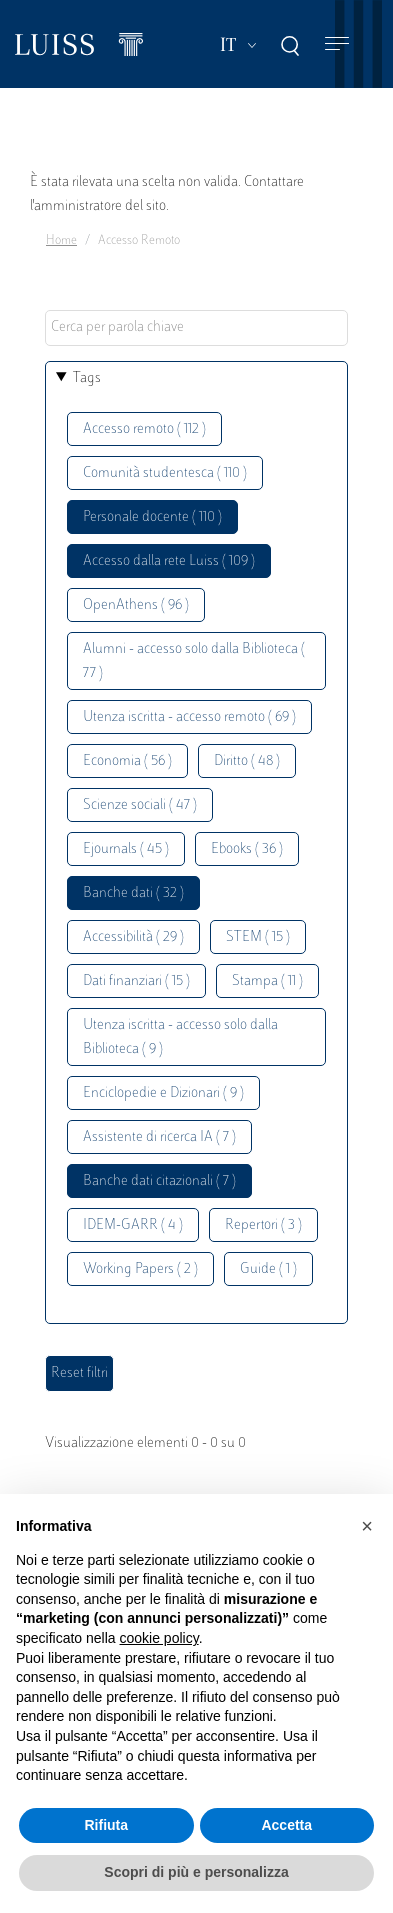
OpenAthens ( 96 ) (136, 605)
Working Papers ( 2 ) (140, 1269)
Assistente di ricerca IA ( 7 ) (159, 1137)
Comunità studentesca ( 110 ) (165, 473)
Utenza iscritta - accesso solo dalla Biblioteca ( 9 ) (180, 1037)
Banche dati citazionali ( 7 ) (159, 1181)
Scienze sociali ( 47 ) (140, 805)
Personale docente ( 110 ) (152, 517)
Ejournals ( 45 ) (126, 849)
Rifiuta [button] (106, 1825)
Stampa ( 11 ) (267, 981)
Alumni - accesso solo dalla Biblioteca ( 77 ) (194, 661)
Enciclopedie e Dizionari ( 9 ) (163, 1093)
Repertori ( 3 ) (263, 1225)
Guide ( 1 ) (268, 1269)
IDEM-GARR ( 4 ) (133, 1225)
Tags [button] (87, 378)
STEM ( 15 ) (258, 937)
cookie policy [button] (159, 1638)
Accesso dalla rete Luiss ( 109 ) (169, 561)
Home (61, 241)
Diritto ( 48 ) (247, 761)
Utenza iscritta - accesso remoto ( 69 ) (189, 717)
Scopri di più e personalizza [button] (196, 1872)
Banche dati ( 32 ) (133, 893)
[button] (367, 1526)
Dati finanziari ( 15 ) (136, 981)
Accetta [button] (286, 1825)
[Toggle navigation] (337, 44)
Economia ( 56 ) (127, 761)
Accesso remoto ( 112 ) (144, 429)
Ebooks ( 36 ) (247, 849)
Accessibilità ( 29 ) (133, 937)
